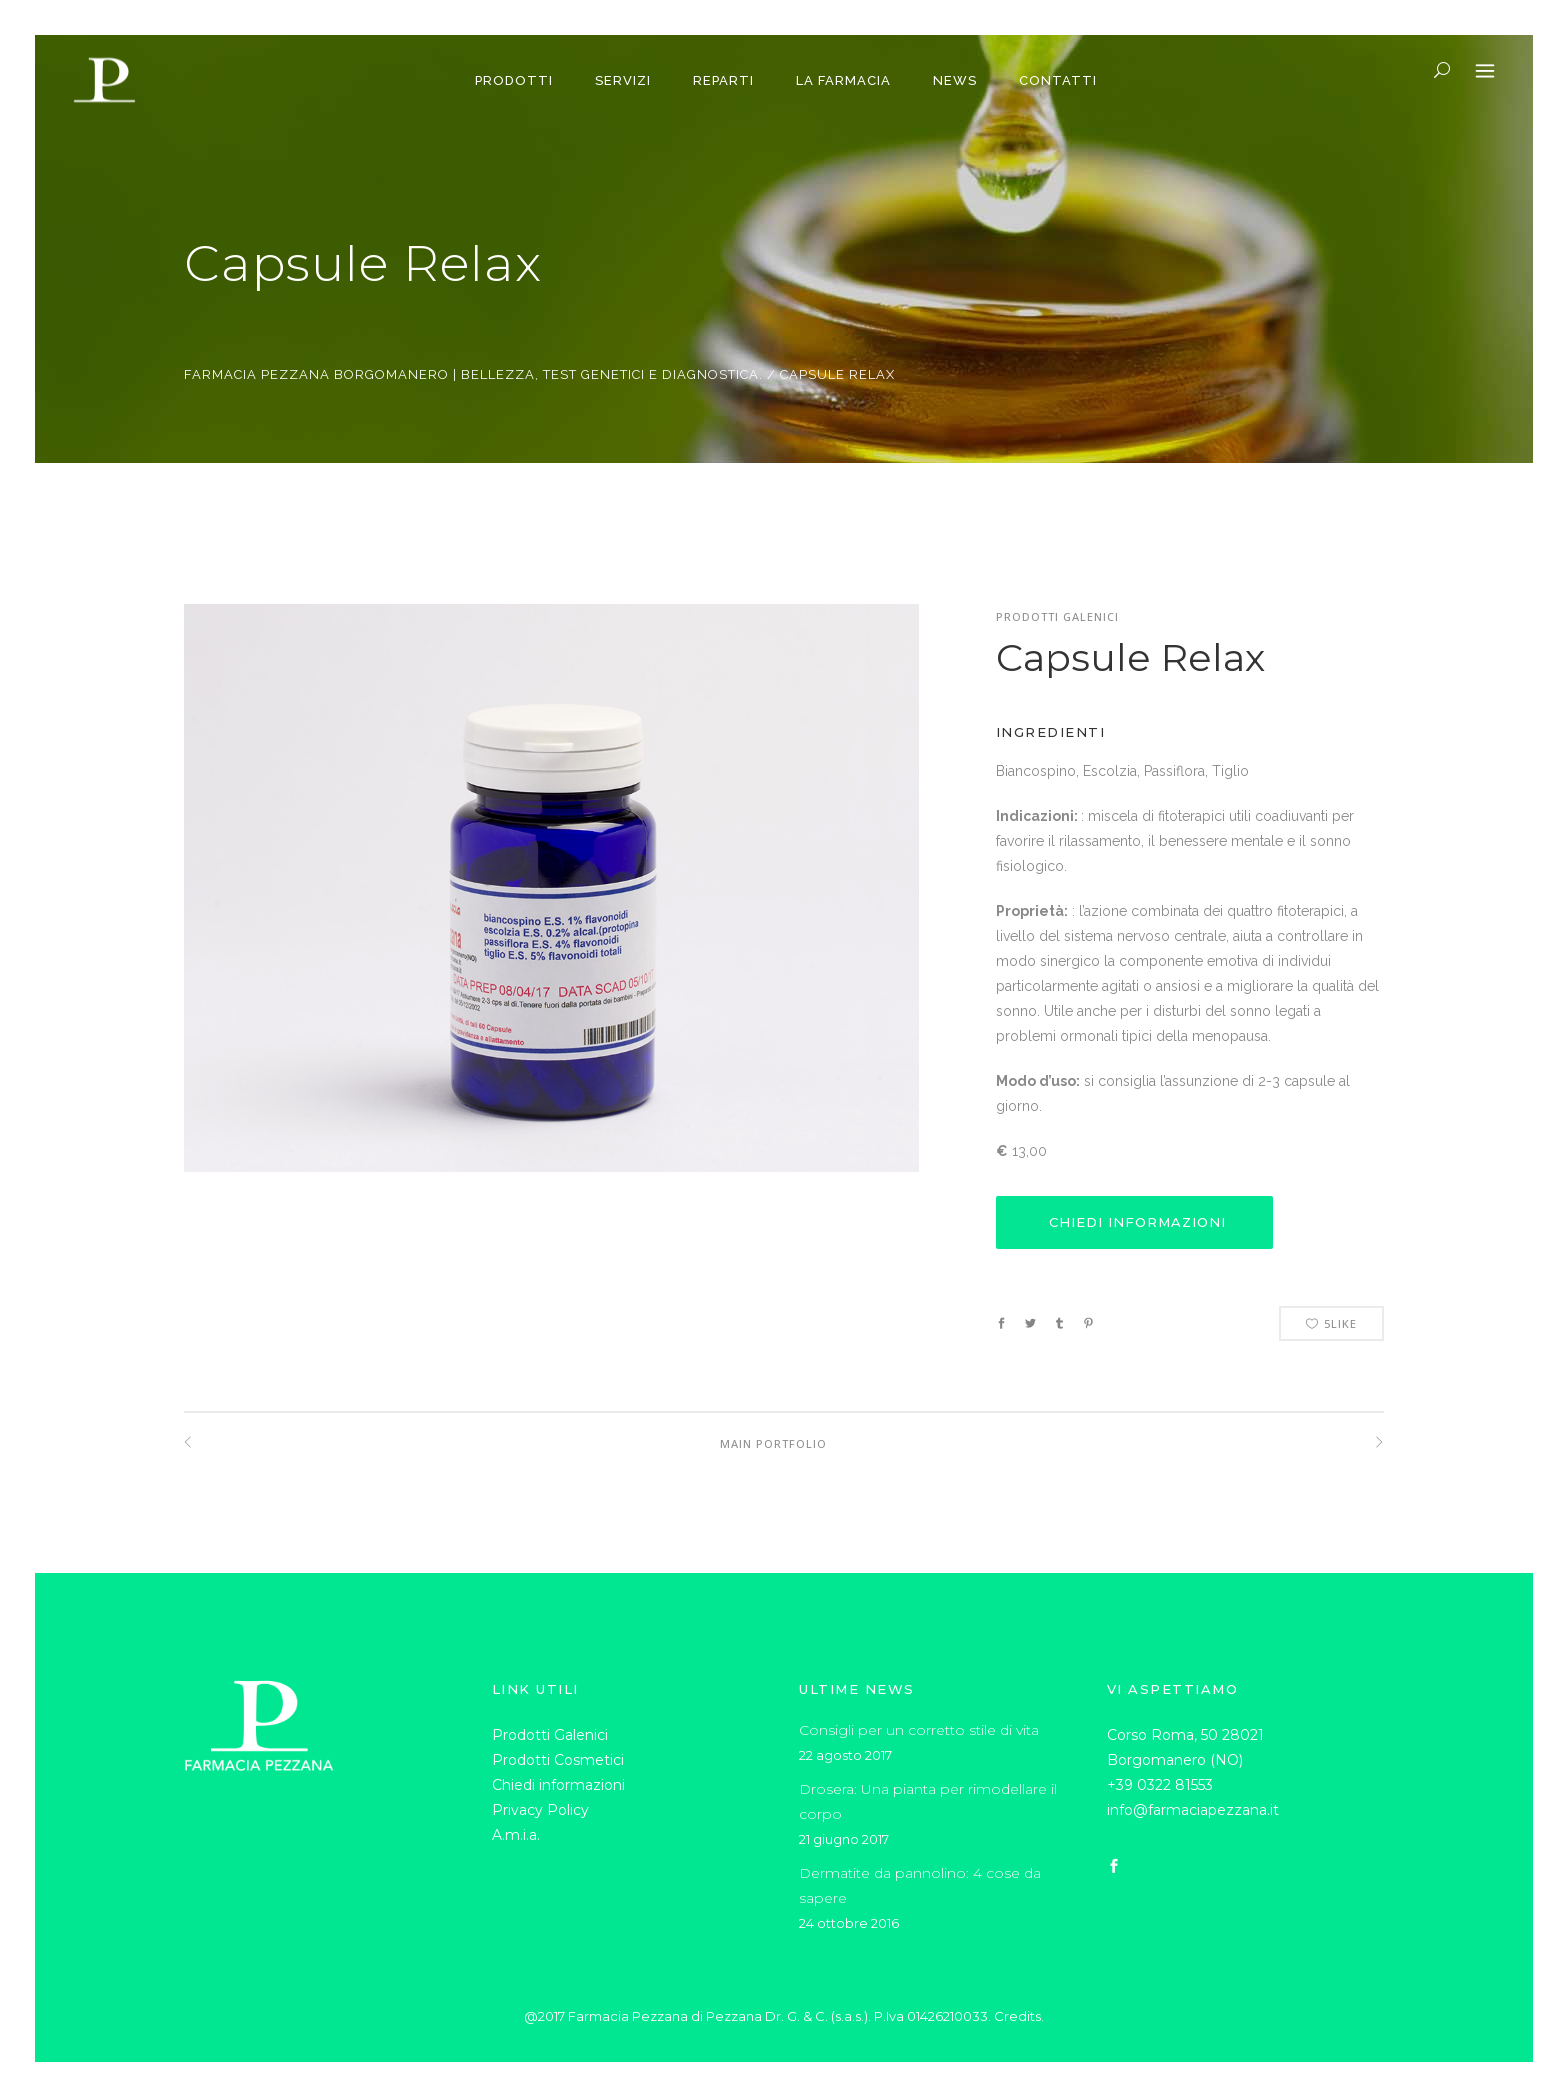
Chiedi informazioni (558, 1785)
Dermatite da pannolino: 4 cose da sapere (920, 1885)
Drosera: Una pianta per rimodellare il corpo (928, 1801)
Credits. (1019, 2016)
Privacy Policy (540, 1810)
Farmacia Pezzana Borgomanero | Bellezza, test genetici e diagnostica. (473, 374)
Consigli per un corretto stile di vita (919, 1730)
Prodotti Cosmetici (558, 1760)
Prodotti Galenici (550, 1735)
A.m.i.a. (516, 1835)
